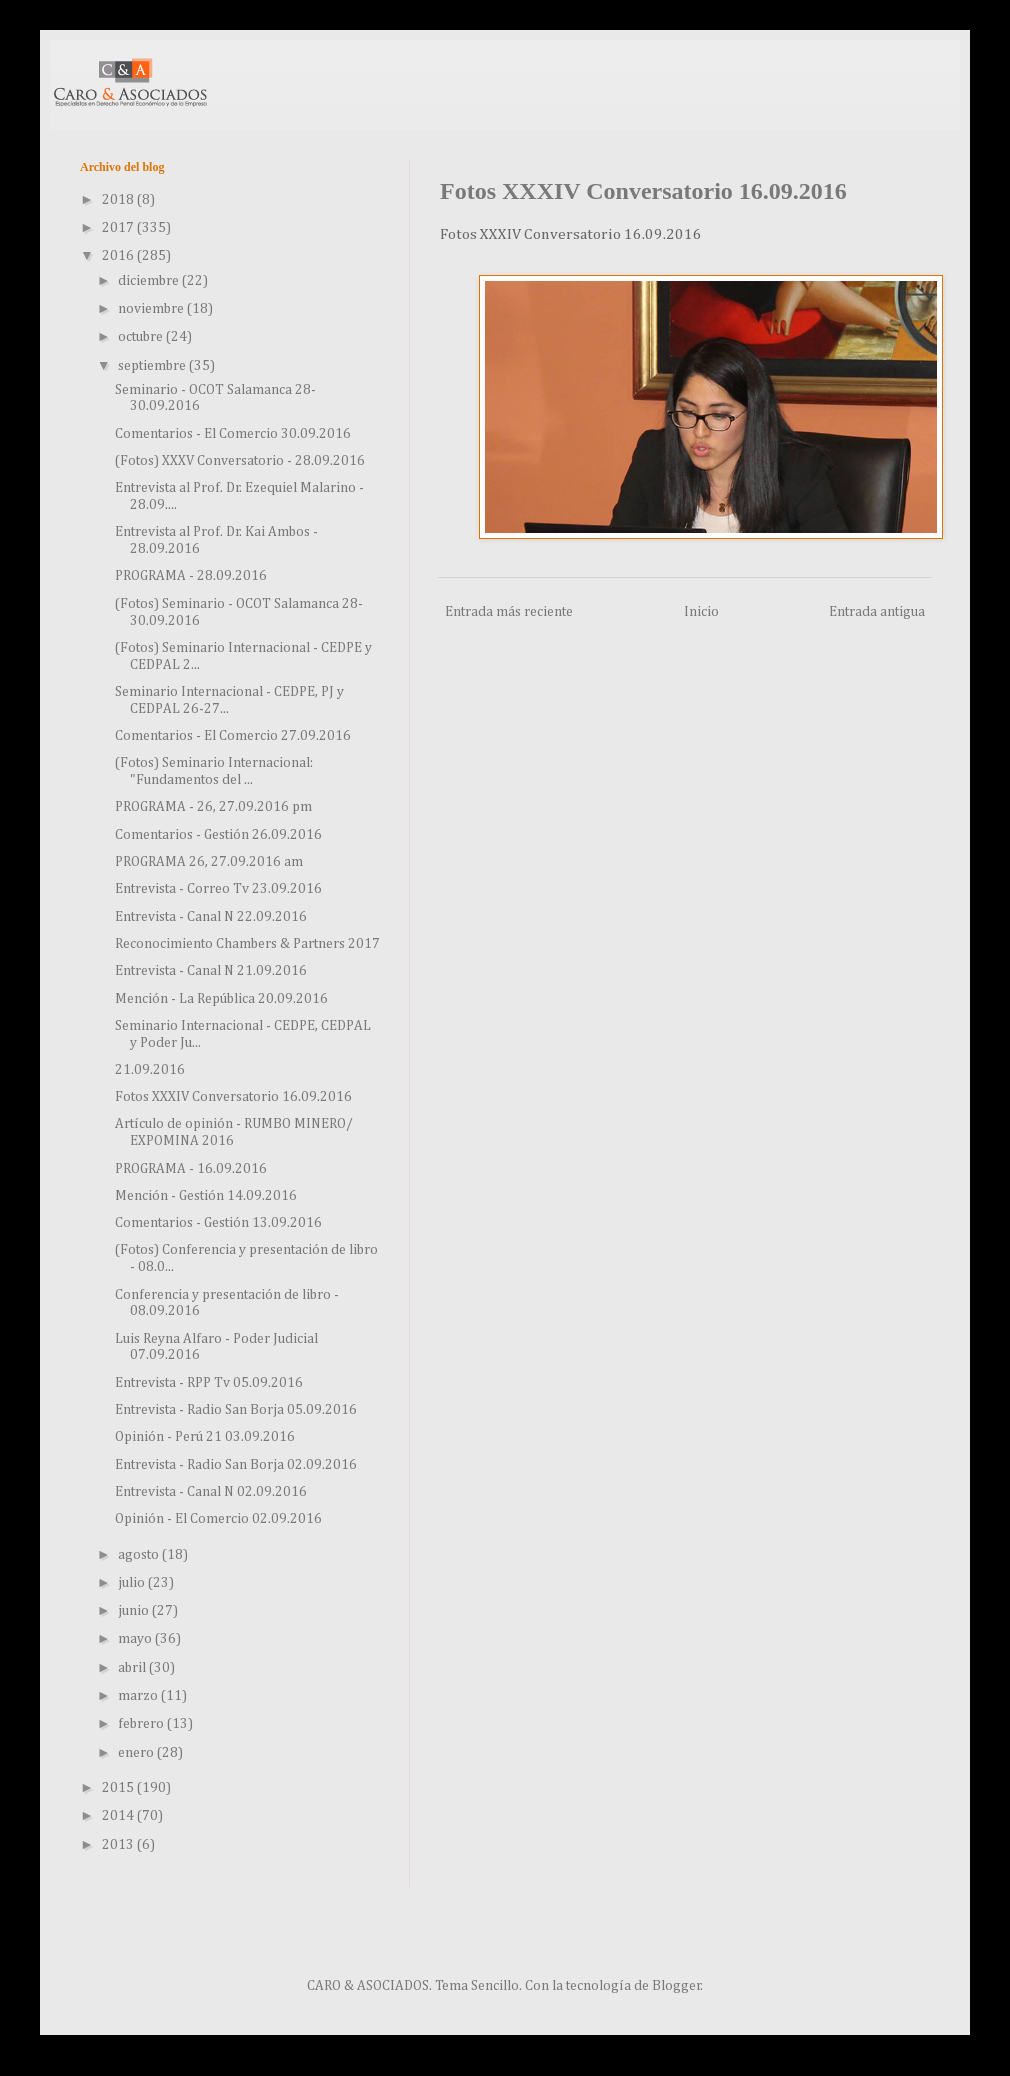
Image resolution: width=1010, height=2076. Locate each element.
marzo (139, 1696)
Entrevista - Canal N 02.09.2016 (211, 1492)
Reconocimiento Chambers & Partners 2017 (247, 944)
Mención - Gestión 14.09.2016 (206, 1196)
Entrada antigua (877, 612)
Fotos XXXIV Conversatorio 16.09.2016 (233, 1097)
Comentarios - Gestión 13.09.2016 (218, 1223)
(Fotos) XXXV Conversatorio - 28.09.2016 (240, 461)
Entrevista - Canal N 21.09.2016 (211, 971)
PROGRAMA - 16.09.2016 (191, 1169)
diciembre (150, 281)
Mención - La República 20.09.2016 (221, 999)
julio (133, 1583)
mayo (136, 1639)
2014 (119, 1816)
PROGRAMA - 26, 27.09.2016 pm (213, 807)
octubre (142, 337)
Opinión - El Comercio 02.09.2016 (218, 1519)
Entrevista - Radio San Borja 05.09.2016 (236, 1410)
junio (135, 1611)
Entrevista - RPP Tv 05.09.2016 (209, 1383)
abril (133, 1668)
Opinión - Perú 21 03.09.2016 (205, 1437)
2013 (119, 1845)
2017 (119, 228)
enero (137, 1753)
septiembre (153, 366)
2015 (119, 1788)
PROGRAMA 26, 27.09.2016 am (209, 862)
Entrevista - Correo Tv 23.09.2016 (218, 889)
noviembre (152, 309)
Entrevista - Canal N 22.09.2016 (211, 917)
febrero (142, 1724)
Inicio (701, 612)
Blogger (676, 1986)
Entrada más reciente (509, 612)
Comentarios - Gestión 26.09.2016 (218, 835)
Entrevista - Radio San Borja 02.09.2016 (236, 1465)
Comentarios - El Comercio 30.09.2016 (233, 434)
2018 (119, 200)
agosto (140, 1555)
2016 (119, 256)
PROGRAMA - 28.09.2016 (191, 576)
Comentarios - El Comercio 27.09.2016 (233, 736)
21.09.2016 (150, 1070)
